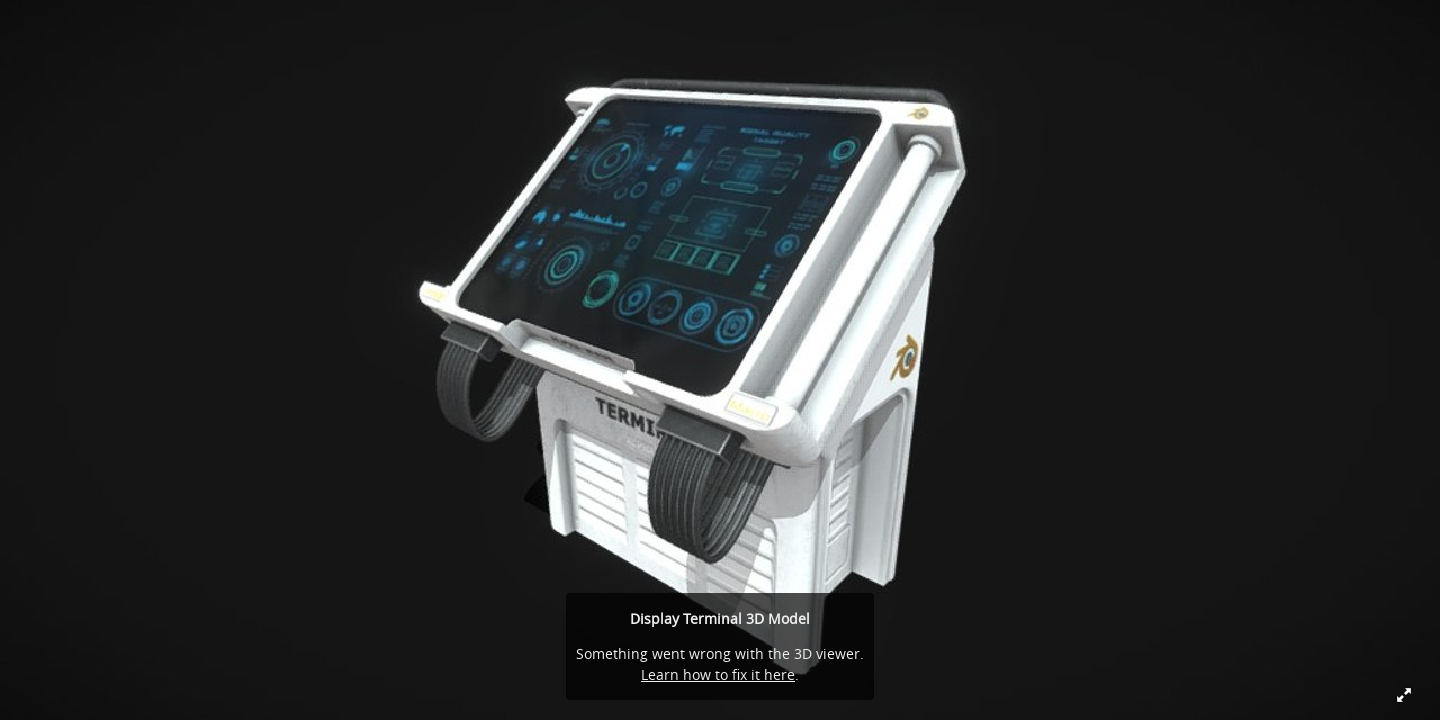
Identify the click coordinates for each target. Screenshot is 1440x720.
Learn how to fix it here (718, 674)
